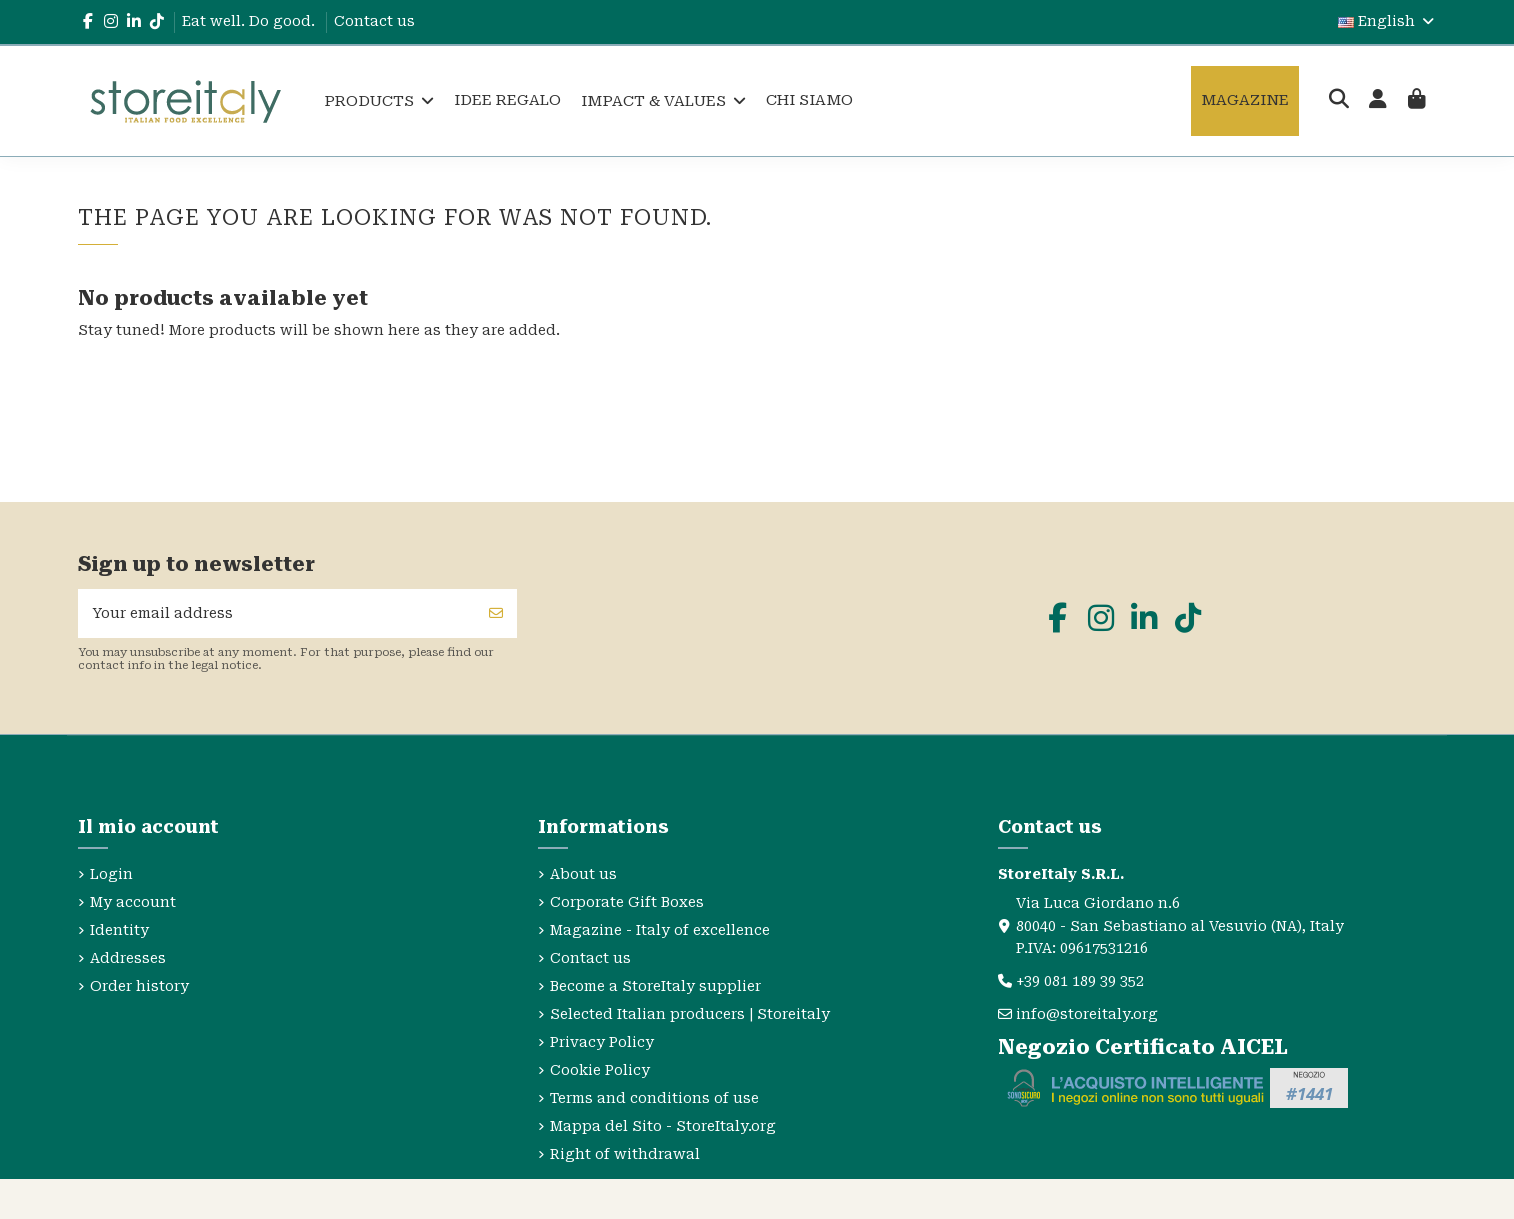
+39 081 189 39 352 (1080, 981)
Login (111, 874)
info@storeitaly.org (1087, 1014)
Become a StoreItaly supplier (655, 986)
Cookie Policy (600, 1070)
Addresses (128, 958)
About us (583, 874)
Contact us (374, 21)
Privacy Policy (602, 1042)
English (1387, 21)
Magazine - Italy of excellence (660, 930)
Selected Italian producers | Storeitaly (690, 1014)
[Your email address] (277, 613)
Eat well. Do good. (250, 21)
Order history (139, 986)
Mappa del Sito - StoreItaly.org (663, 1126)
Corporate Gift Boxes (627, 902)
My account (133, 902)
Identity (119, 930)
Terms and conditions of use (654, 1098)
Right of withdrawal (625, 1154)
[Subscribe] (496, 613)
